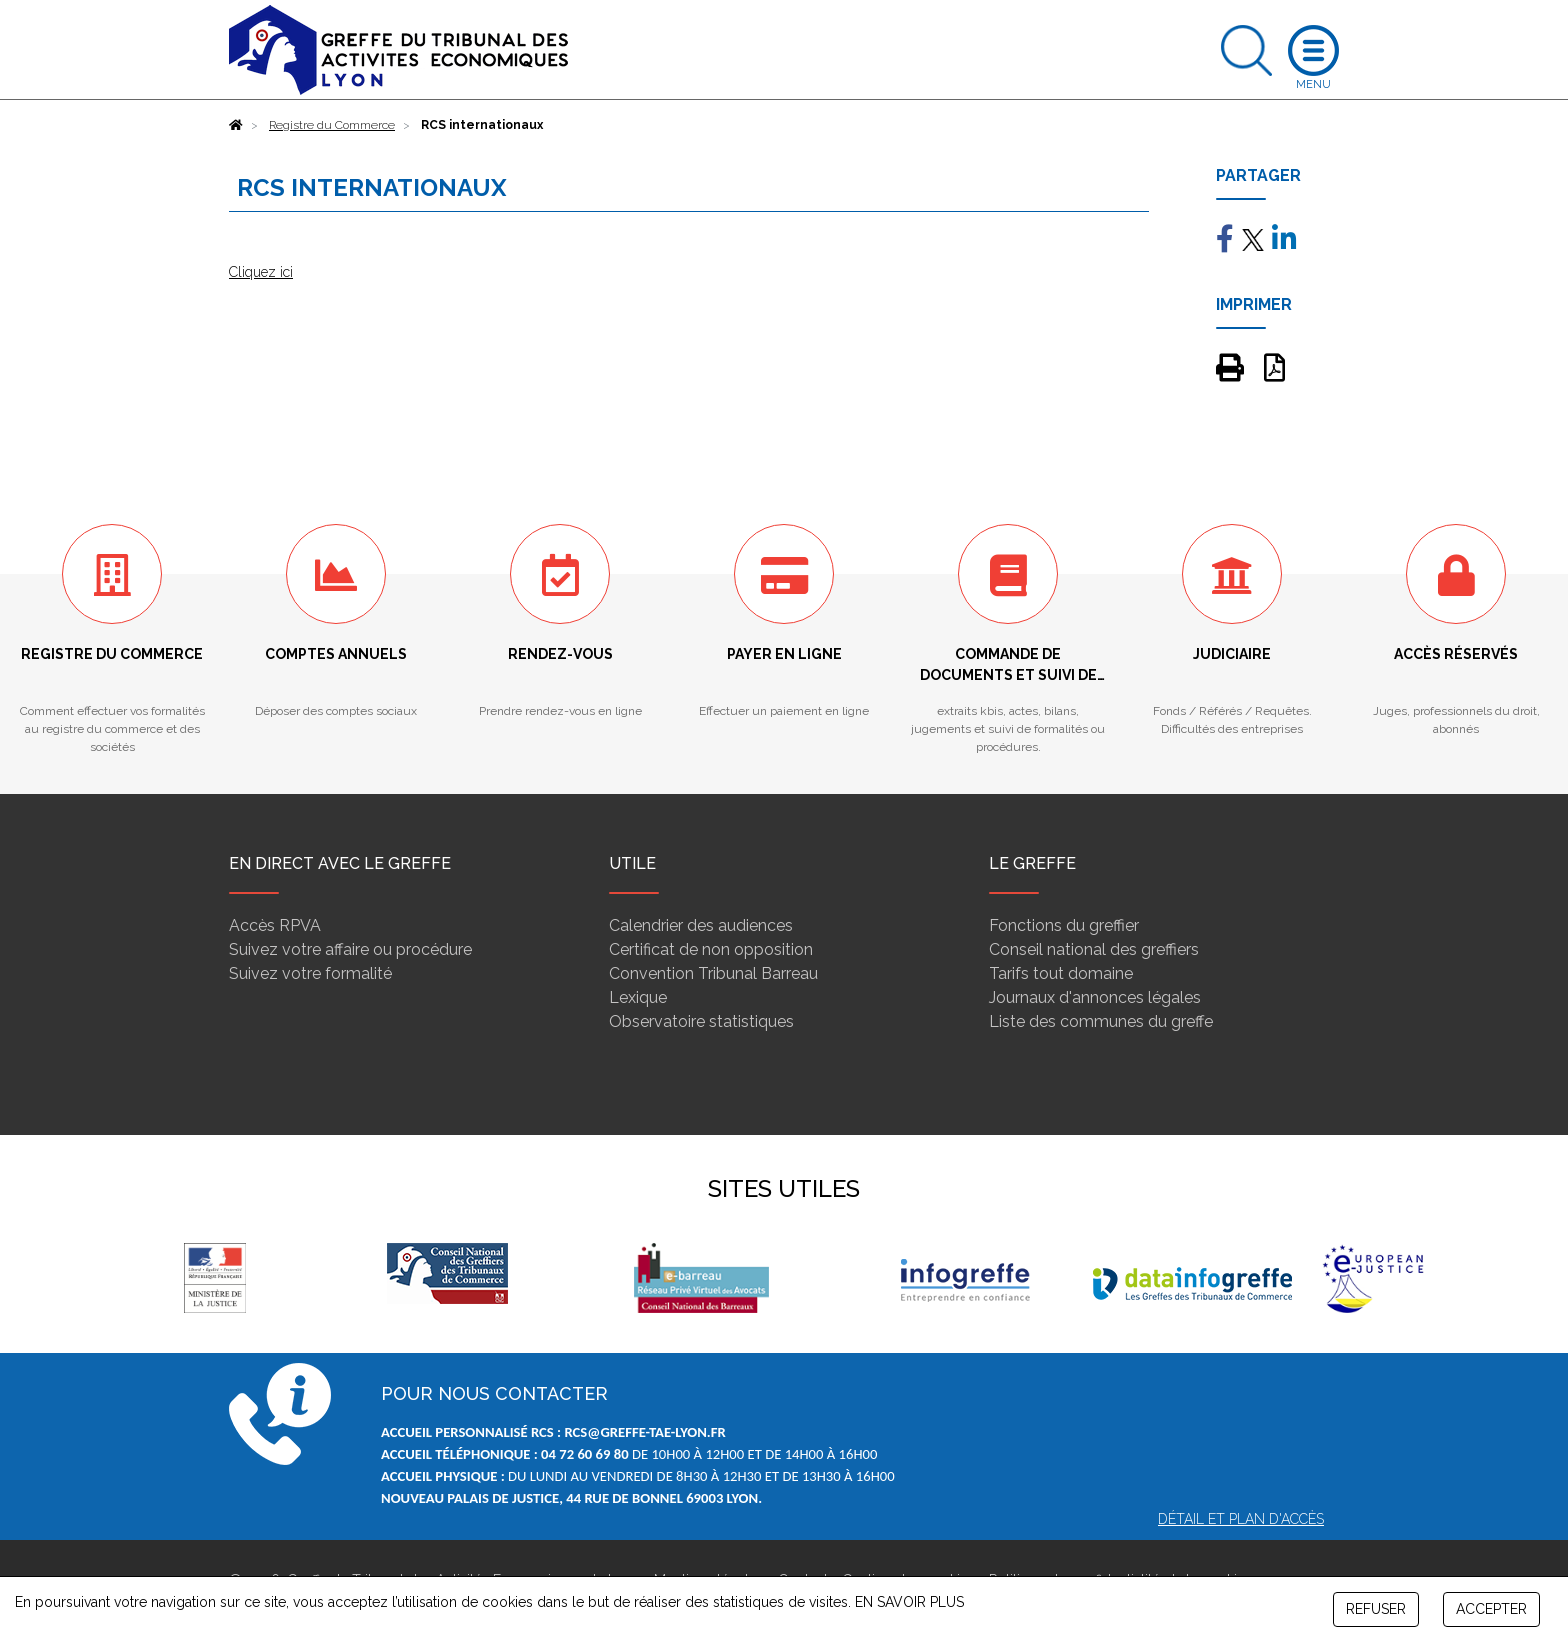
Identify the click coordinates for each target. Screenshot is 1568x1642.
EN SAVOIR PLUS (909, 1602)
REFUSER (1376, 1609)
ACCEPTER (1491, 1609)
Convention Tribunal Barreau (713, 973)
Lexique (638, 997)
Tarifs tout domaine (1061, 973)
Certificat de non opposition (711, 949)
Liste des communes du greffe (1101, 1021)
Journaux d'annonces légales (1095, 997)
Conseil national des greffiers (1094, 949)
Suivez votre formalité (310, 973)
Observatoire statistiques (701, 1021)
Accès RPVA (275, 925)
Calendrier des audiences (701, 925)
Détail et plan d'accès (1241, 1519)
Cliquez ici (261, 272)
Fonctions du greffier (1064, 925)
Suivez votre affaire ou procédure (350, 949)
